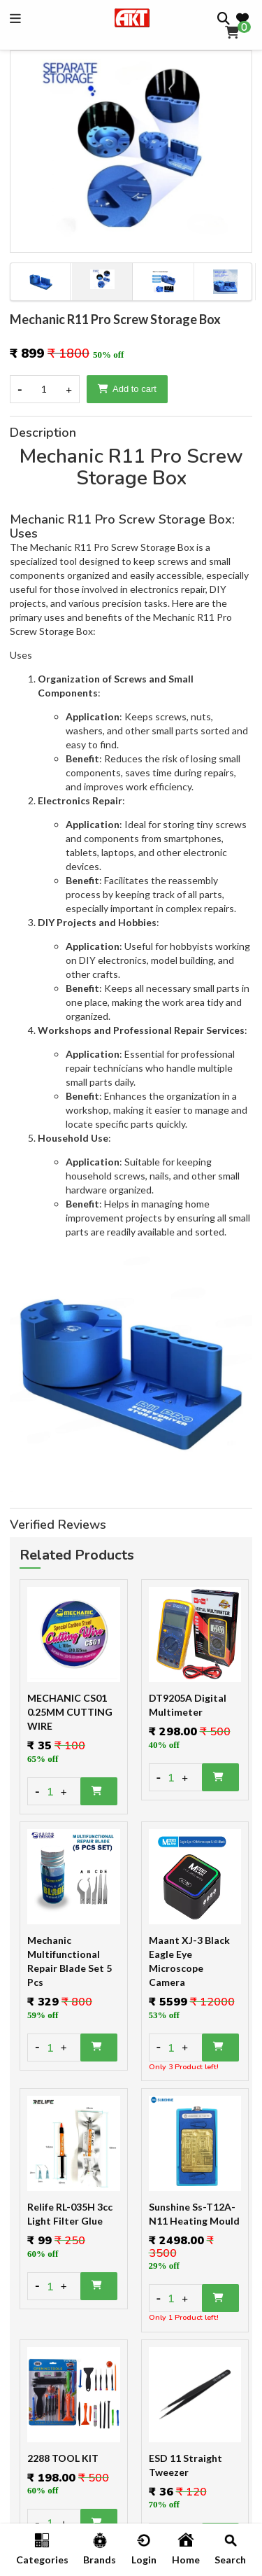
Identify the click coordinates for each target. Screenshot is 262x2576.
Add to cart (127, 389)
